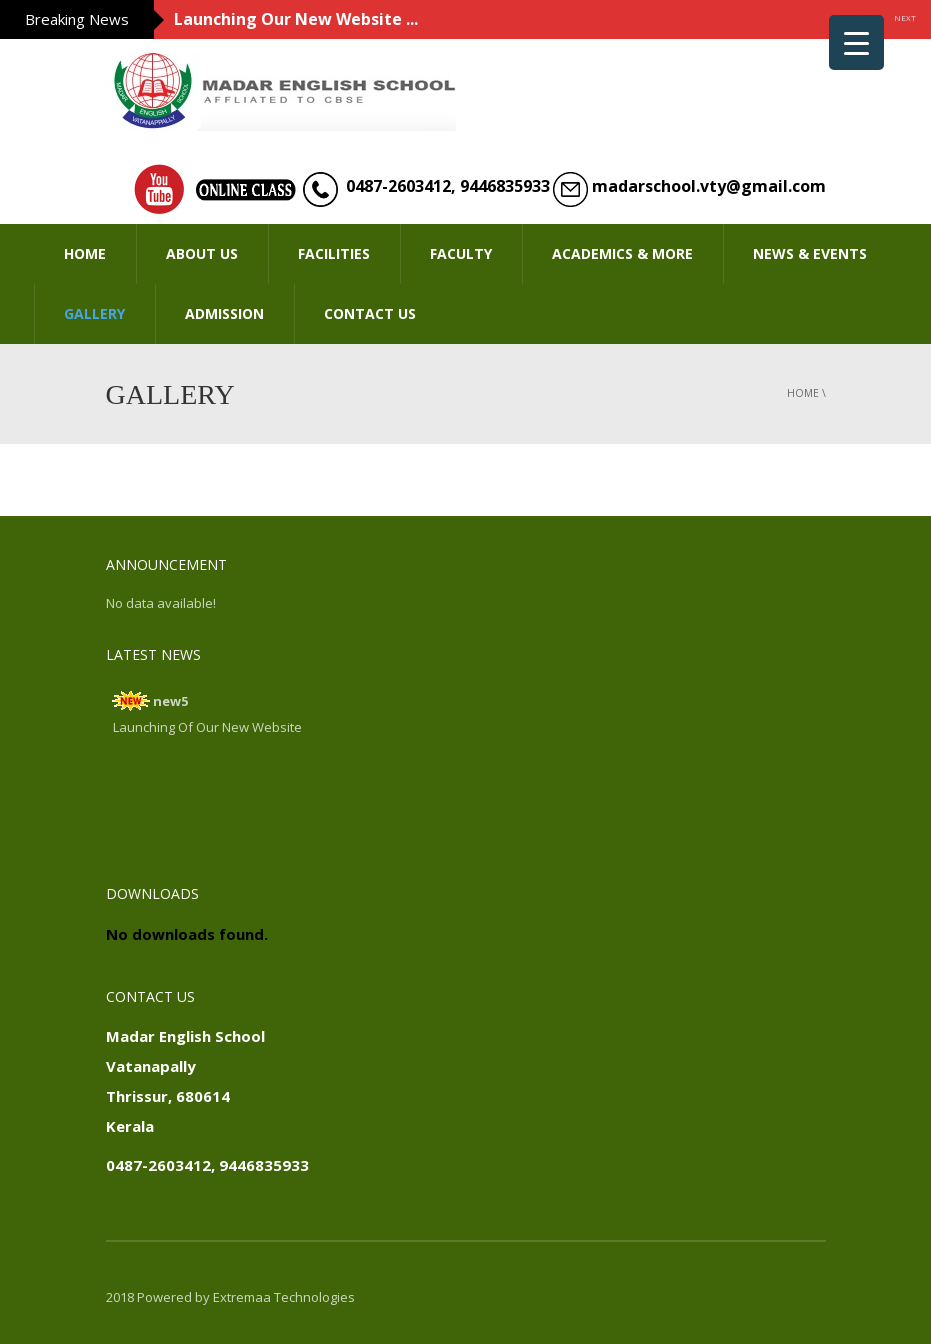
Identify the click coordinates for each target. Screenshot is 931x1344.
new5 (170, 701)
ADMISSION (224, 313)
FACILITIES (334, 253)
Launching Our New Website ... (296, 19)
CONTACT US (370, 313)
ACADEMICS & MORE (622, 253)
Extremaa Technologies (284, 1297)
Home (803, 393)
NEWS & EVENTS (810, 253)
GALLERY (94, 313)
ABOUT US (202, 253)
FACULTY (461, 253)
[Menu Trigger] (856, 42)
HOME (85, 253)
